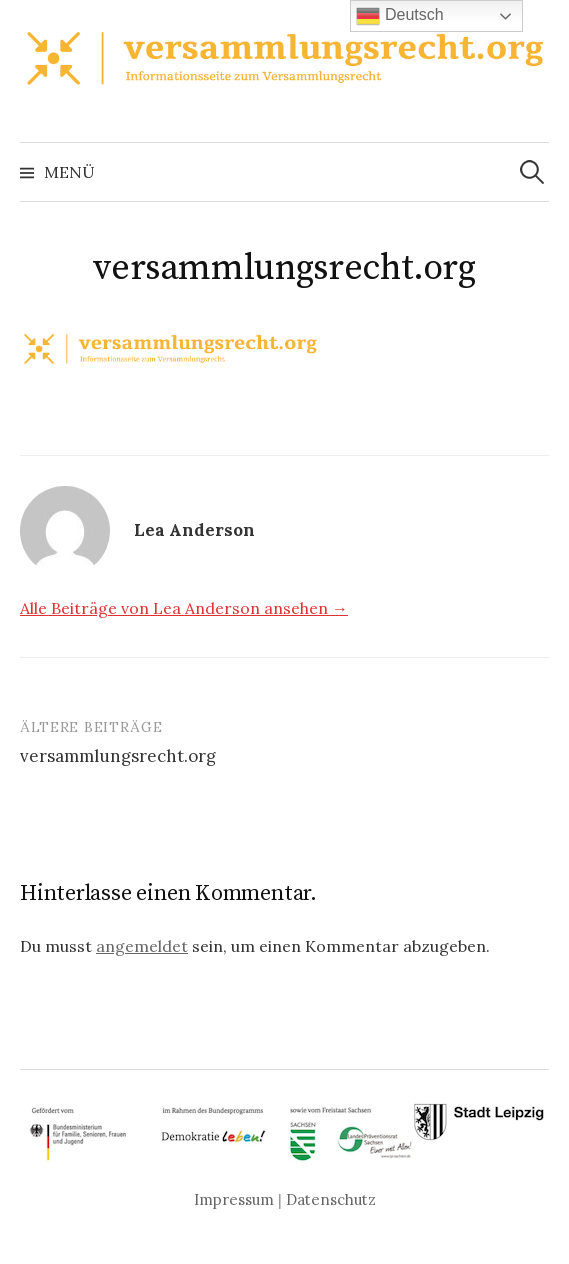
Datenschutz (331, 1199)
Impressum (234, 1199)
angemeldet (142, 946)
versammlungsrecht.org (118, 756)
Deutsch (399, 16)
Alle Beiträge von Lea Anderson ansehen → (184, 608)
